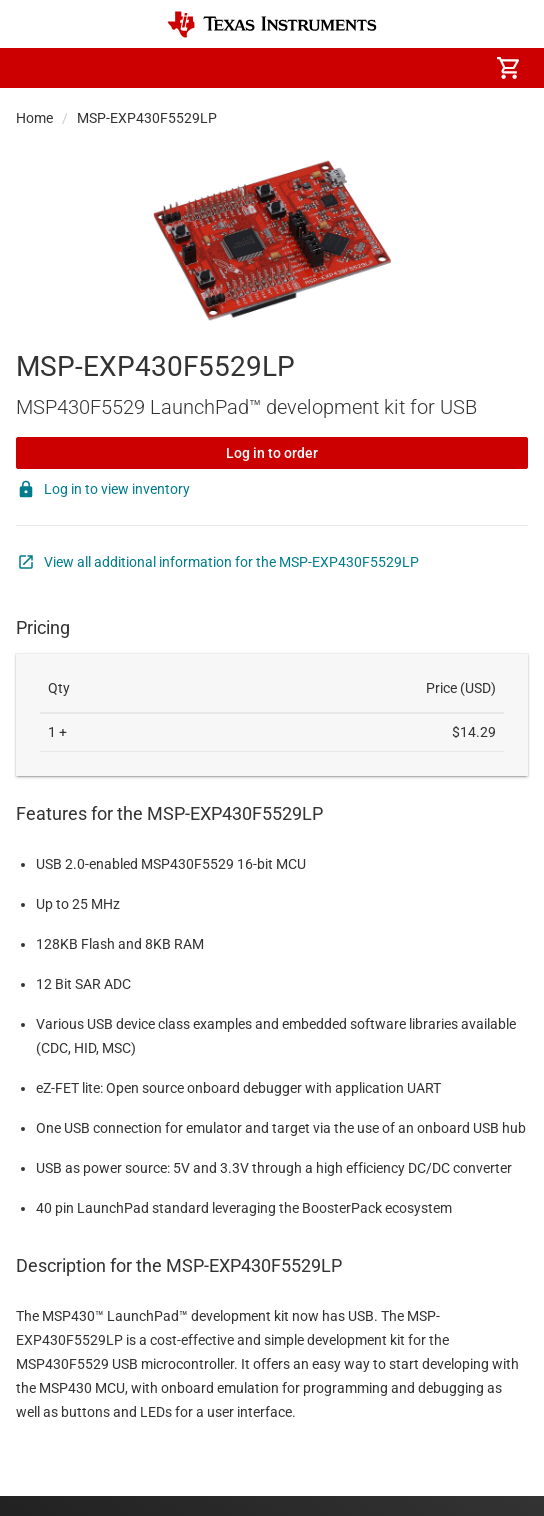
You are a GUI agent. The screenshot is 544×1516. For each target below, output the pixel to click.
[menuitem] (284, 68)
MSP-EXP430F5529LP (147, 118)
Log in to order (272, 453)
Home (34, 118)
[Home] (272, 24)
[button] (36, 68)
